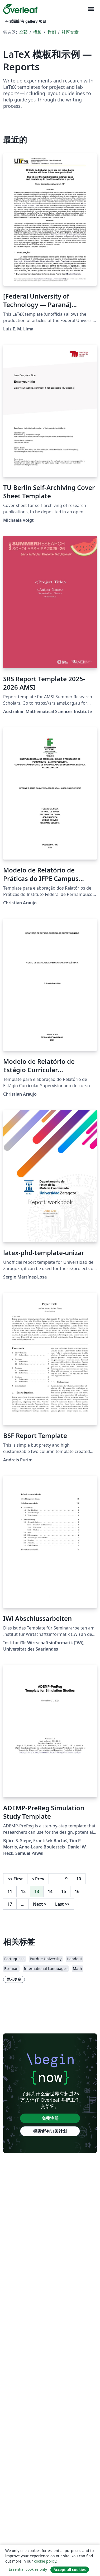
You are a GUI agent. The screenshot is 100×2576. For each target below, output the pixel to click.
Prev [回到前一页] (38, 1879)
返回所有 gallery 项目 (25, 21)
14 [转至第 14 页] (50, 1891)
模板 (37, 32)
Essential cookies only (28, 2569)
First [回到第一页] (15, 1879)
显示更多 (14, 1979)
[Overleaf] (20, 9)
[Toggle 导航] (91, 9)
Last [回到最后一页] (62, 1904)
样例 (51, 32)
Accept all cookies (70, 2569)
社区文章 (70, 32)
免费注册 (50, 2118)
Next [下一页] (39, 1904)
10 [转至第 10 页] (78, 1879)
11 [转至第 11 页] (9, 1891)
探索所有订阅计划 (50, 2131)
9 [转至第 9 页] (66, 1879)
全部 (23, 32)
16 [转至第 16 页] (77, 1891)
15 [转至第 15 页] (63, 1891)
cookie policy (45, 2561)
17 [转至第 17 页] (9, 1904)
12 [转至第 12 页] (23, 1891)
